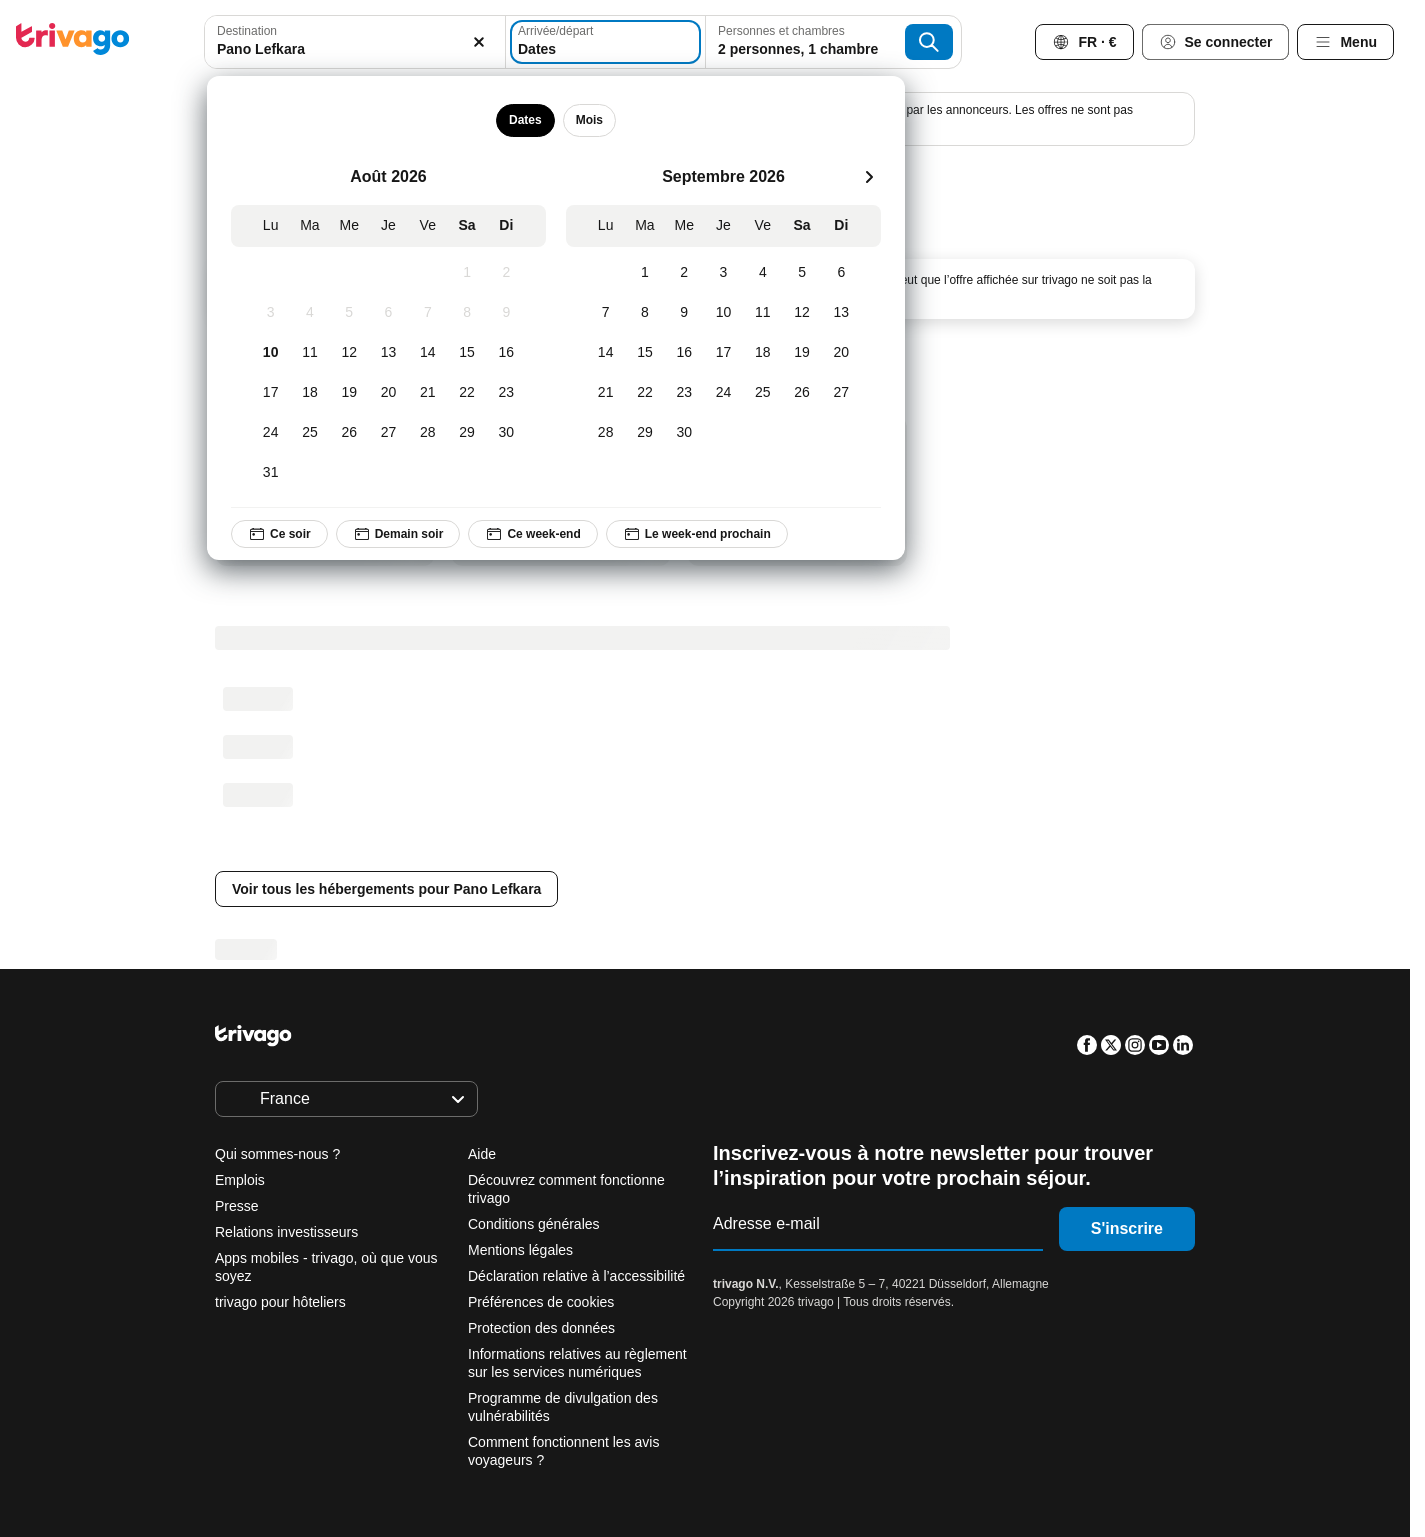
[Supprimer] (479, 42)
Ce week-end (532, 534)
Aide (482, 1154)
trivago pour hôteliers (280, 1302)
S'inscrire (1127, 1228)
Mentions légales (520, 1250)
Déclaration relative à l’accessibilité (576, 1276)
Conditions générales (534, 1224)
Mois (588, 120)
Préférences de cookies (543, 1302)
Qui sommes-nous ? (277, 1154)
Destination (247, 31)
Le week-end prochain (696, 534)
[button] (355, 42)
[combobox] (355, 42)
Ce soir (279, 534)
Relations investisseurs (286, 1232)
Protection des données (541, 1328)
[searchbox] (355, 49)
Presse (237, 1206)
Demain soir (397, 534)
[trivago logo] (73, 42)
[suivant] (869, 177)
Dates (525, 120)
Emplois (240, 1180)
